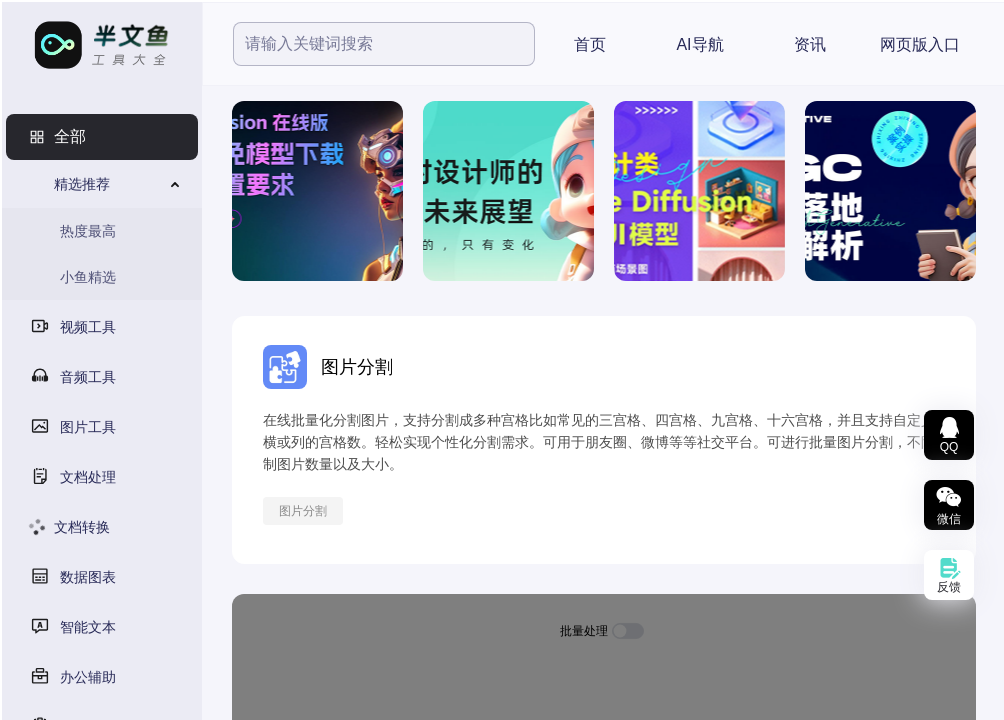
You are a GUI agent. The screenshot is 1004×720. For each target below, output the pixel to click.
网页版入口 (920, 44)
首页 (590, 44)
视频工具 (88, 327)
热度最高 (88, 231)
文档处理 (88, 477)
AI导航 (699, 44)
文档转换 (82, 527)
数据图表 (88, 577)
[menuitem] (102, 137)
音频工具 (88, 377)
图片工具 (88, 427)
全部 (70, 136)
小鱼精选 (88, 277)
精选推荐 (82, 184)
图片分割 (303, 511)
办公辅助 (88, 677)
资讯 (810, 44)
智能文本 (88, 627)
